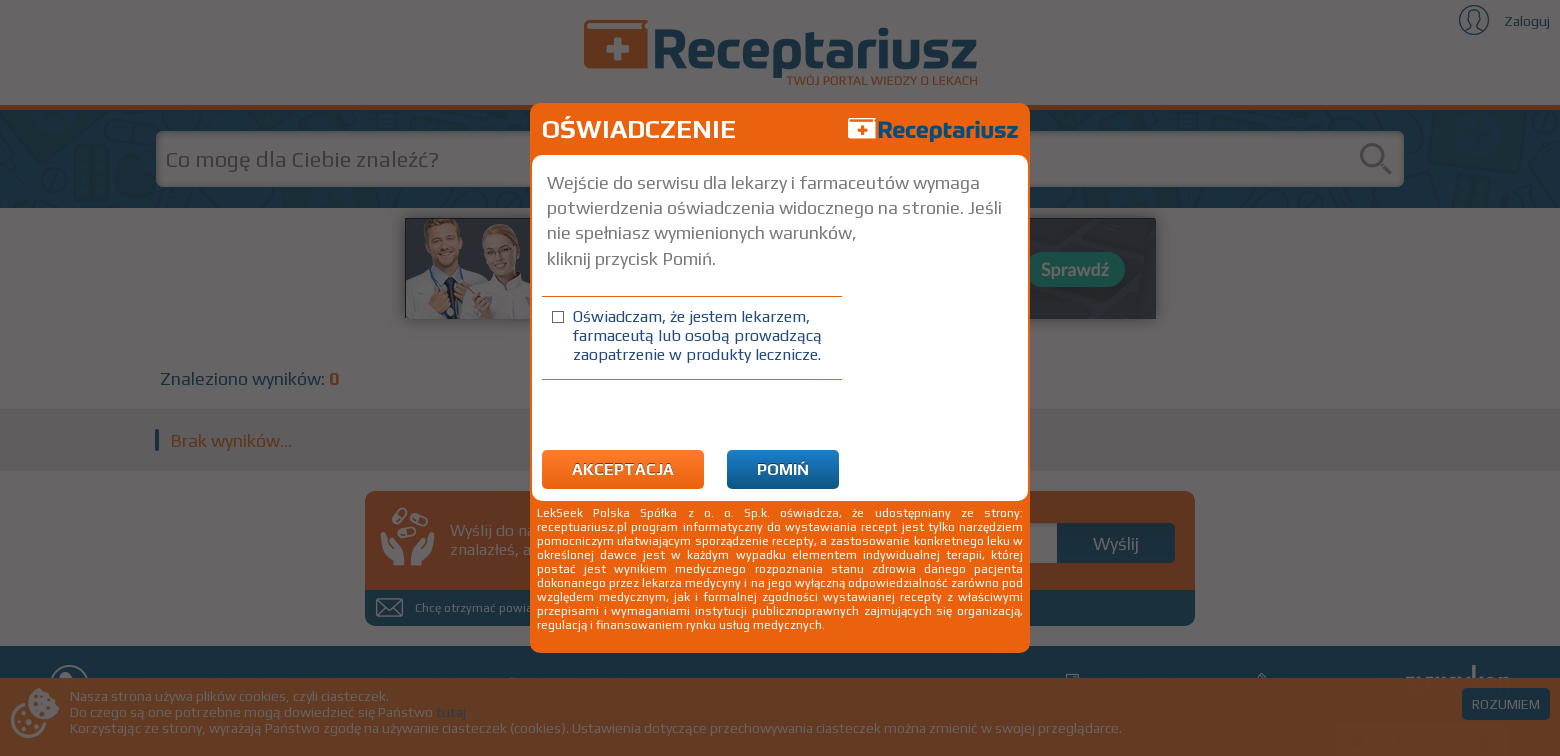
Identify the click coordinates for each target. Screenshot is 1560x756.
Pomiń (783, 469)
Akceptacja (623, 469)
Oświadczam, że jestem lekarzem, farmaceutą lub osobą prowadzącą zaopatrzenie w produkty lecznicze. (697, 335)
